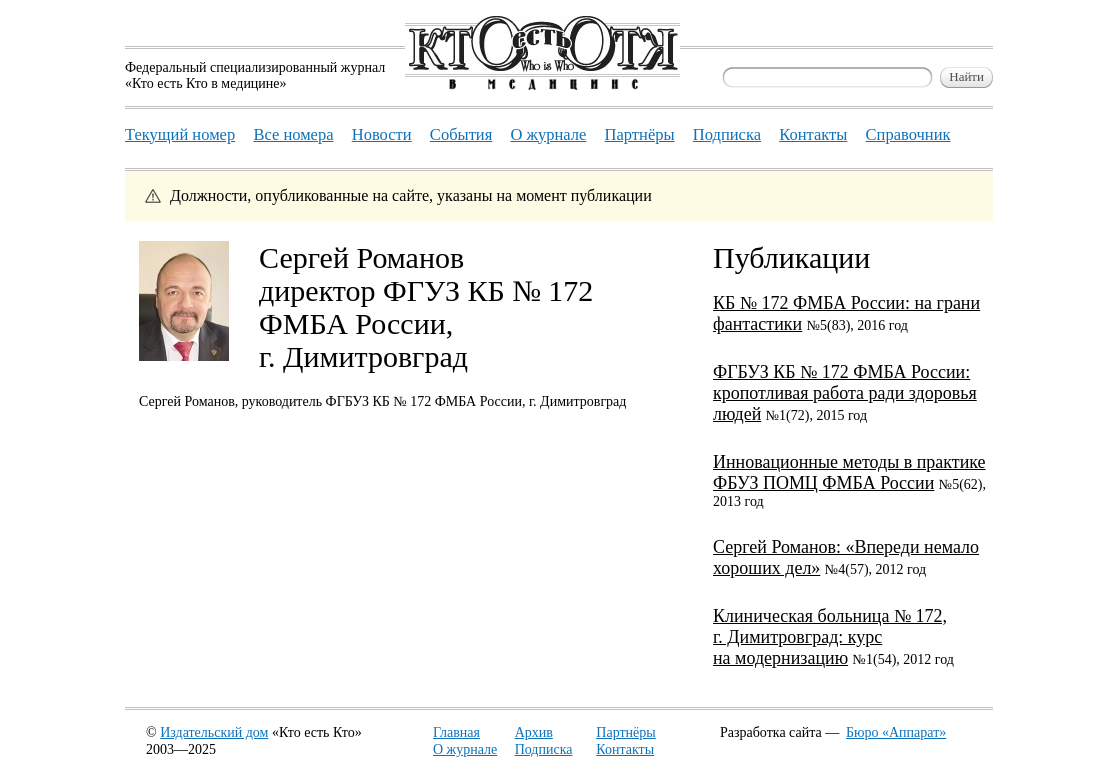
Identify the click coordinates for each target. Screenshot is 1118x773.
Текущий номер (180, 134)
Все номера (293, 134)
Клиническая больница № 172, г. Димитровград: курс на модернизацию (830, 637)
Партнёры (625, 732)
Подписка (544, 749)
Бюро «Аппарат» (896, 732)
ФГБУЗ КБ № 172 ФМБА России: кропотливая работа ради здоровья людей (845, 393)
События (461, 134)
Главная (456, 732)
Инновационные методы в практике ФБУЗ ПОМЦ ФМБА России (849, 472)
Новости (382, 134)
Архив (534, 732)
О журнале (465, 749)
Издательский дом (214, 732)
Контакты (625, 749)
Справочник (908, 134)
